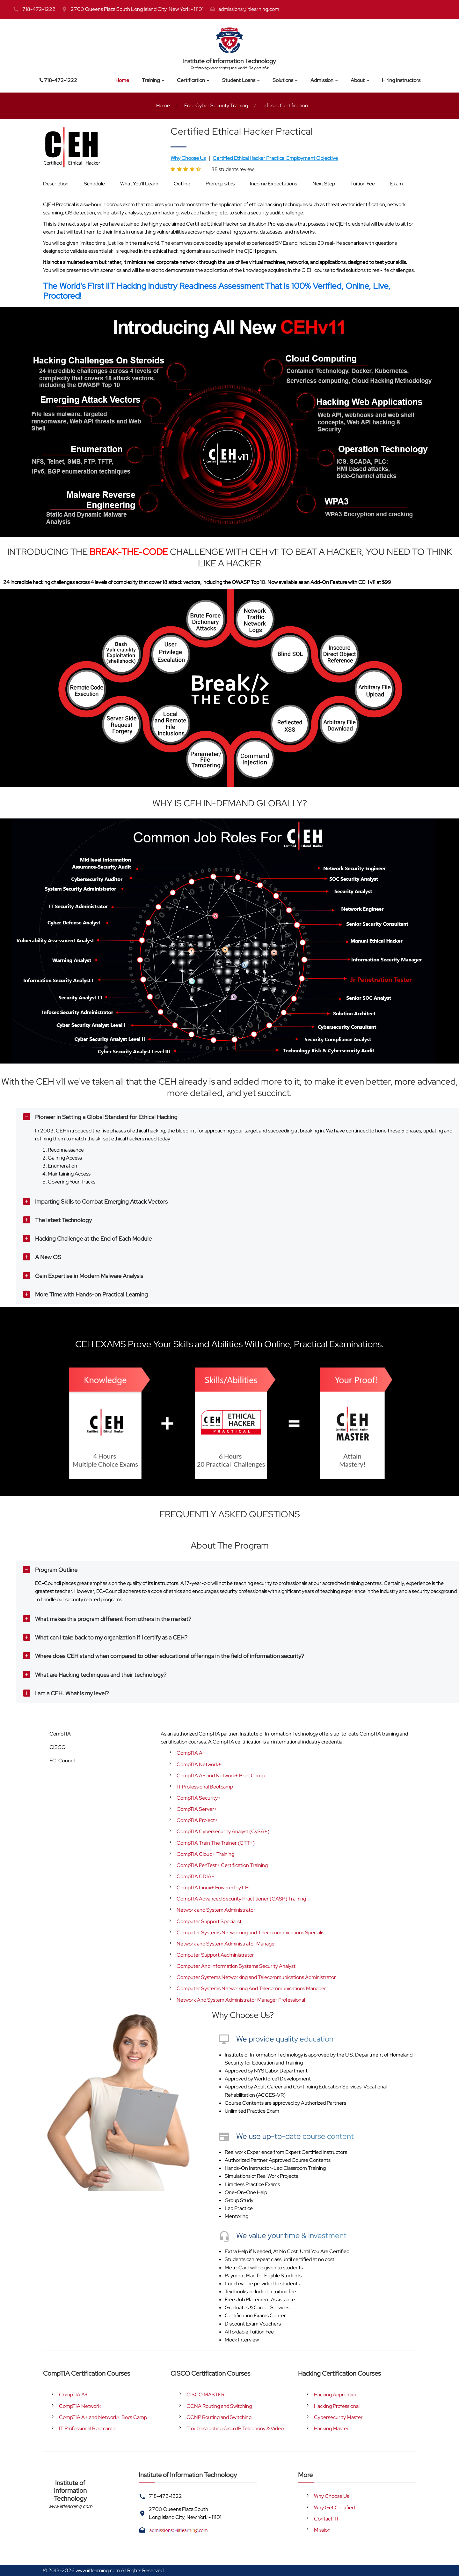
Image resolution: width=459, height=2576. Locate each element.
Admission (321, 80)
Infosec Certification (285, 105)
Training (151, 80)
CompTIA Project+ (197, 1820)
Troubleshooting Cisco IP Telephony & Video (235, 2428)
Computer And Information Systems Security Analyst (236, 1966)
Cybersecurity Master (338, 2417)
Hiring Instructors (401, 80)
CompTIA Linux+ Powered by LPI (213, 1887)
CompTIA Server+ (197, 1809)
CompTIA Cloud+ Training (205, 1854)
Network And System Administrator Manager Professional (241, 2000)
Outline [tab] (182, 183)
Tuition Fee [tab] (362, 183)
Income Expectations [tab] (273, 183)
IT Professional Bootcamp (205, 1786)
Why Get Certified (334, 2507)
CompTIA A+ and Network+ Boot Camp (221, 1775)
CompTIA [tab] (60, 1733)
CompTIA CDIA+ (196, 1876)
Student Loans (238, 80)
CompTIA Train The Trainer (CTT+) (216, 1843)
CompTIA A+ (191, 1753)
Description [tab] (56, 183)
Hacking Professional (337, 2406)
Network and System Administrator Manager (226, 1943)
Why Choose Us (331, 2496)
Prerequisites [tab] (220, 183)
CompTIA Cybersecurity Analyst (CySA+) (223, 1831)
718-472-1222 (38, 9)
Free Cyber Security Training (216, 105)
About (358, 80)
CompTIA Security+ (199, 1798)
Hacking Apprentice (336, 2394)
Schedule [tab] (94, 183)
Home (122, 80)
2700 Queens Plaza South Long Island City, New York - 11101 (137, 9)
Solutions (283, 80)
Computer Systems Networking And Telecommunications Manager (251, 1988)
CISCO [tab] (57, 1747)
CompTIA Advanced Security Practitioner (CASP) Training (241, 1898)
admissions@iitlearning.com (248, 9)
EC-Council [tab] (62, 1760)
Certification (191, 80)
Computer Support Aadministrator (215, 1955)
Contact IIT (326, 2518)
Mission (322, 2530)
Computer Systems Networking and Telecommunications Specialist (251, 1932)
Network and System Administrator (216, 1910)
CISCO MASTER (205, 2394)
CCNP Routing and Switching (218, 2417)
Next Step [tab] (323, 183)
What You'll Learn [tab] (139, 183)
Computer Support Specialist (209, 1921)
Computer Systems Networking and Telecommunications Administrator (256, 1977)
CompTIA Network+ (199, 1764)
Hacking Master (331, 2428)
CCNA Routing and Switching (219, 2406)
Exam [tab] (396, 183)
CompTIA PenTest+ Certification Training (222, 1865)
